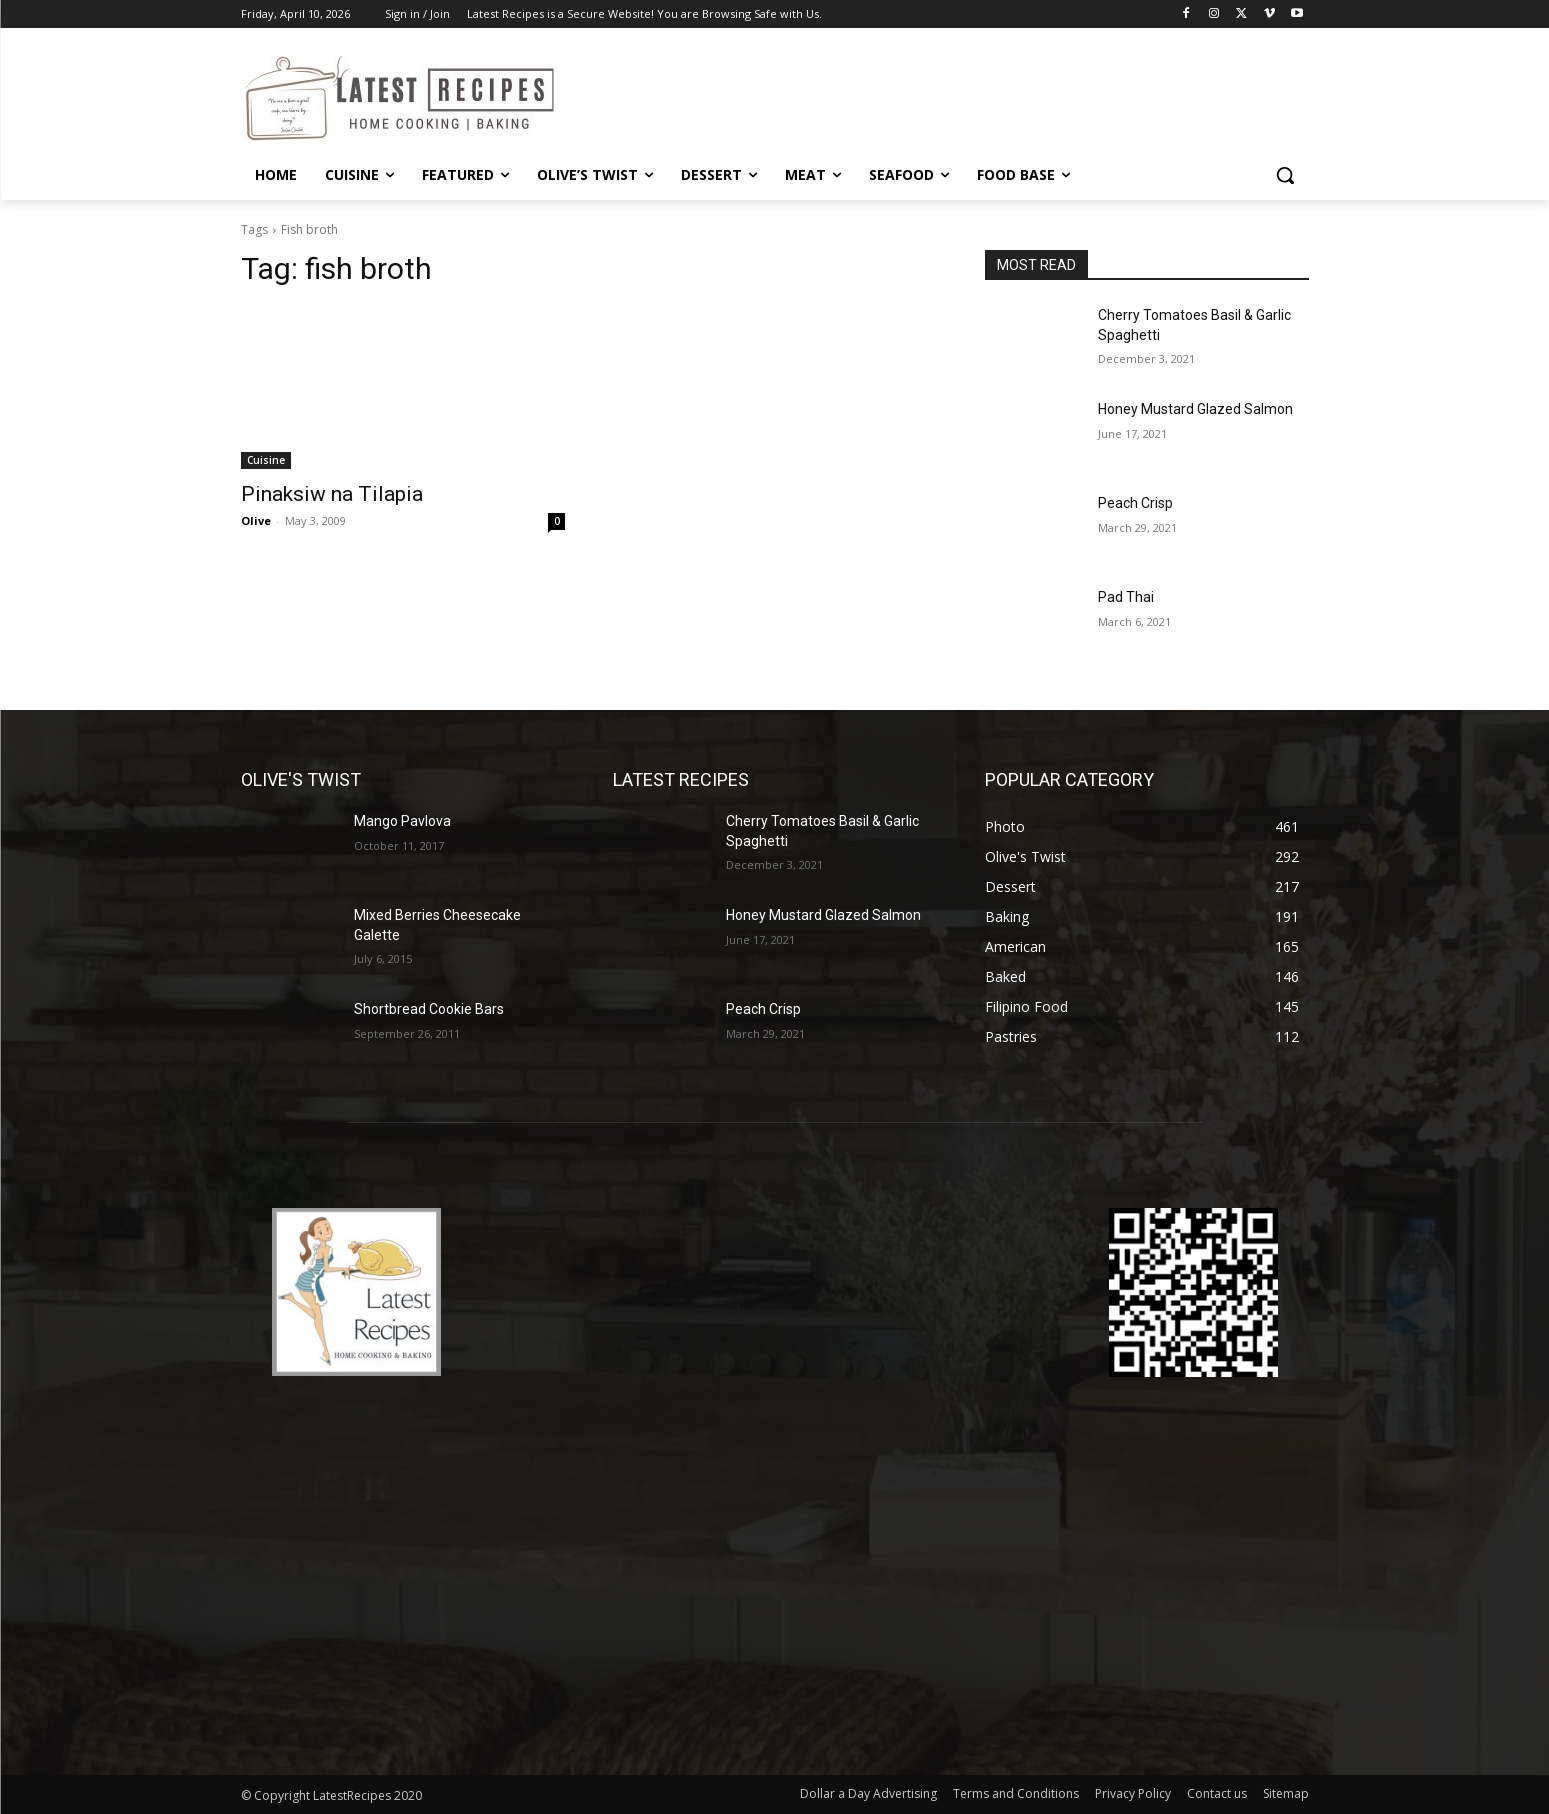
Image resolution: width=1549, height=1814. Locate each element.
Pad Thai (1126, 597)
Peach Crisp (1135, 503)
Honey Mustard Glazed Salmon (1195, 409)
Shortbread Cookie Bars (429, 1009)
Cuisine (266, 460)
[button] (1285, 175)
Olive (256, 520)
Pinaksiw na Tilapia (332, 494)
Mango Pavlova (402, 821)
